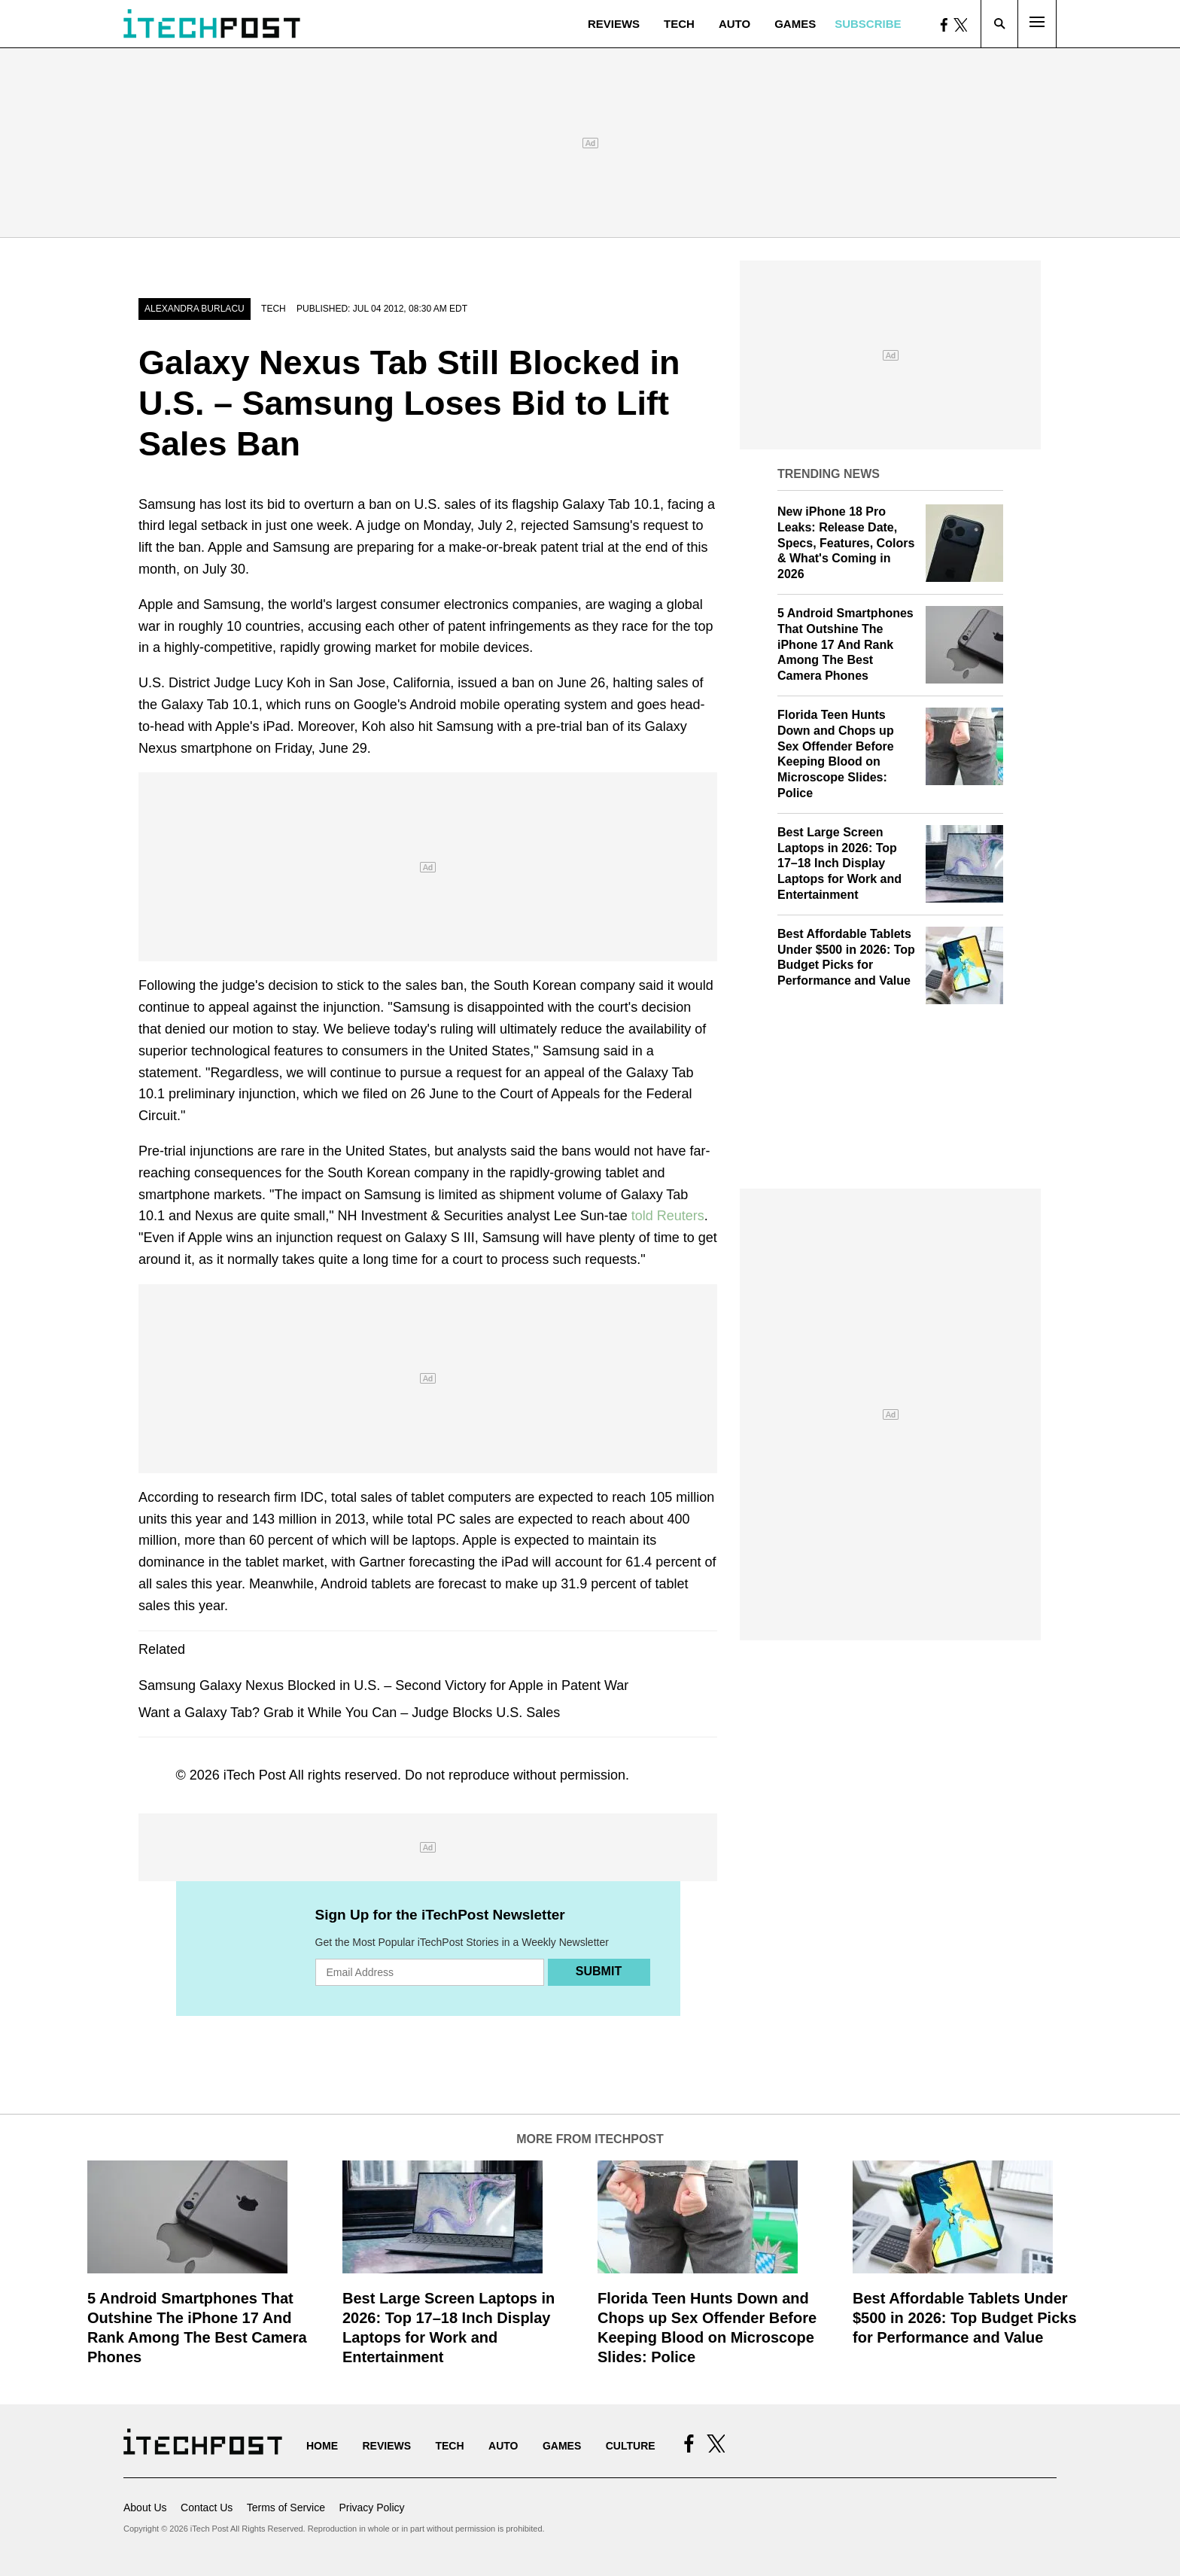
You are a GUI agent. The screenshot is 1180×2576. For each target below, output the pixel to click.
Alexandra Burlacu (194, 308)
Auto (734, 23)
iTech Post (255, 1775)
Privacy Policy (371, 2507)
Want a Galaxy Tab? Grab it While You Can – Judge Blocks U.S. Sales (349, 1712)
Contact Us (207, 2507)
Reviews (614, 23)
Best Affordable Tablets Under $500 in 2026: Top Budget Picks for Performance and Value (965, 2318)
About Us (145, 2507)
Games (795, 23)
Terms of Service (286, 2507)
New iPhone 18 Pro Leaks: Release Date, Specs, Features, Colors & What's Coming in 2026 (845, 542)
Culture (630, 2446)
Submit (599, 1971)
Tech (679, 23)
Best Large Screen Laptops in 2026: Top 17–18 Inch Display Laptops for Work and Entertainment (839, 863)
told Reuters (667, 1215)
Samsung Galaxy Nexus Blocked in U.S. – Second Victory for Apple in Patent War (383, 1685)
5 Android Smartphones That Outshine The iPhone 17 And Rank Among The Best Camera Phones (845, 644)
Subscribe (868, 23)
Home (322, 2446)
